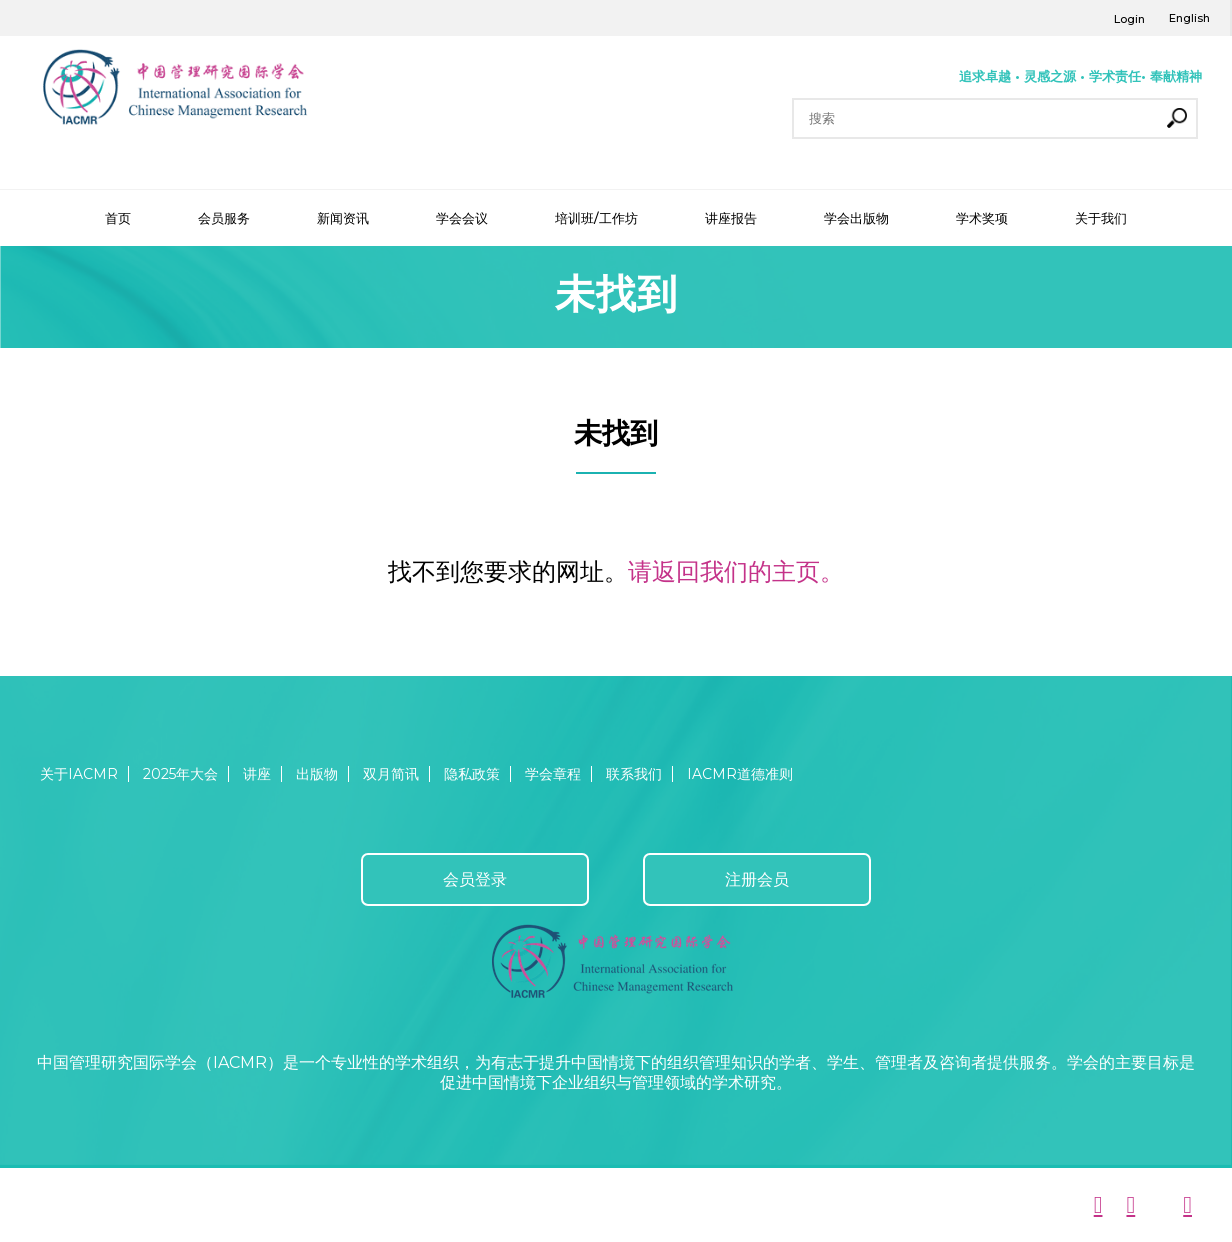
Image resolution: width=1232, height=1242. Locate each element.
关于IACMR (79, 774)
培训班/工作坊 (596, 218)
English (1189, 18)
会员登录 (475, 879)
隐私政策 (472, 774)
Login (1129, 19)
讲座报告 (731, 218)
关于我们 (1101, 218)
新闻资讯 (343, 218)
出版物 (317, 774)
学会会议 (462, 218)
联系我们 (634, 774)
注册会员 (757, 879)
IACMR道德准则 (740, 774)
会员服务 (224, 218)
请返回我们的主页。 (736, 571)
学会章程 (553, 774)
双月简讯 (391, 774)
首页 (118, 218)
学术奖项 (982, 218)
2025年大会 (180, 774)
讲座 (257, 774)
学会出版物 (856, 218)
